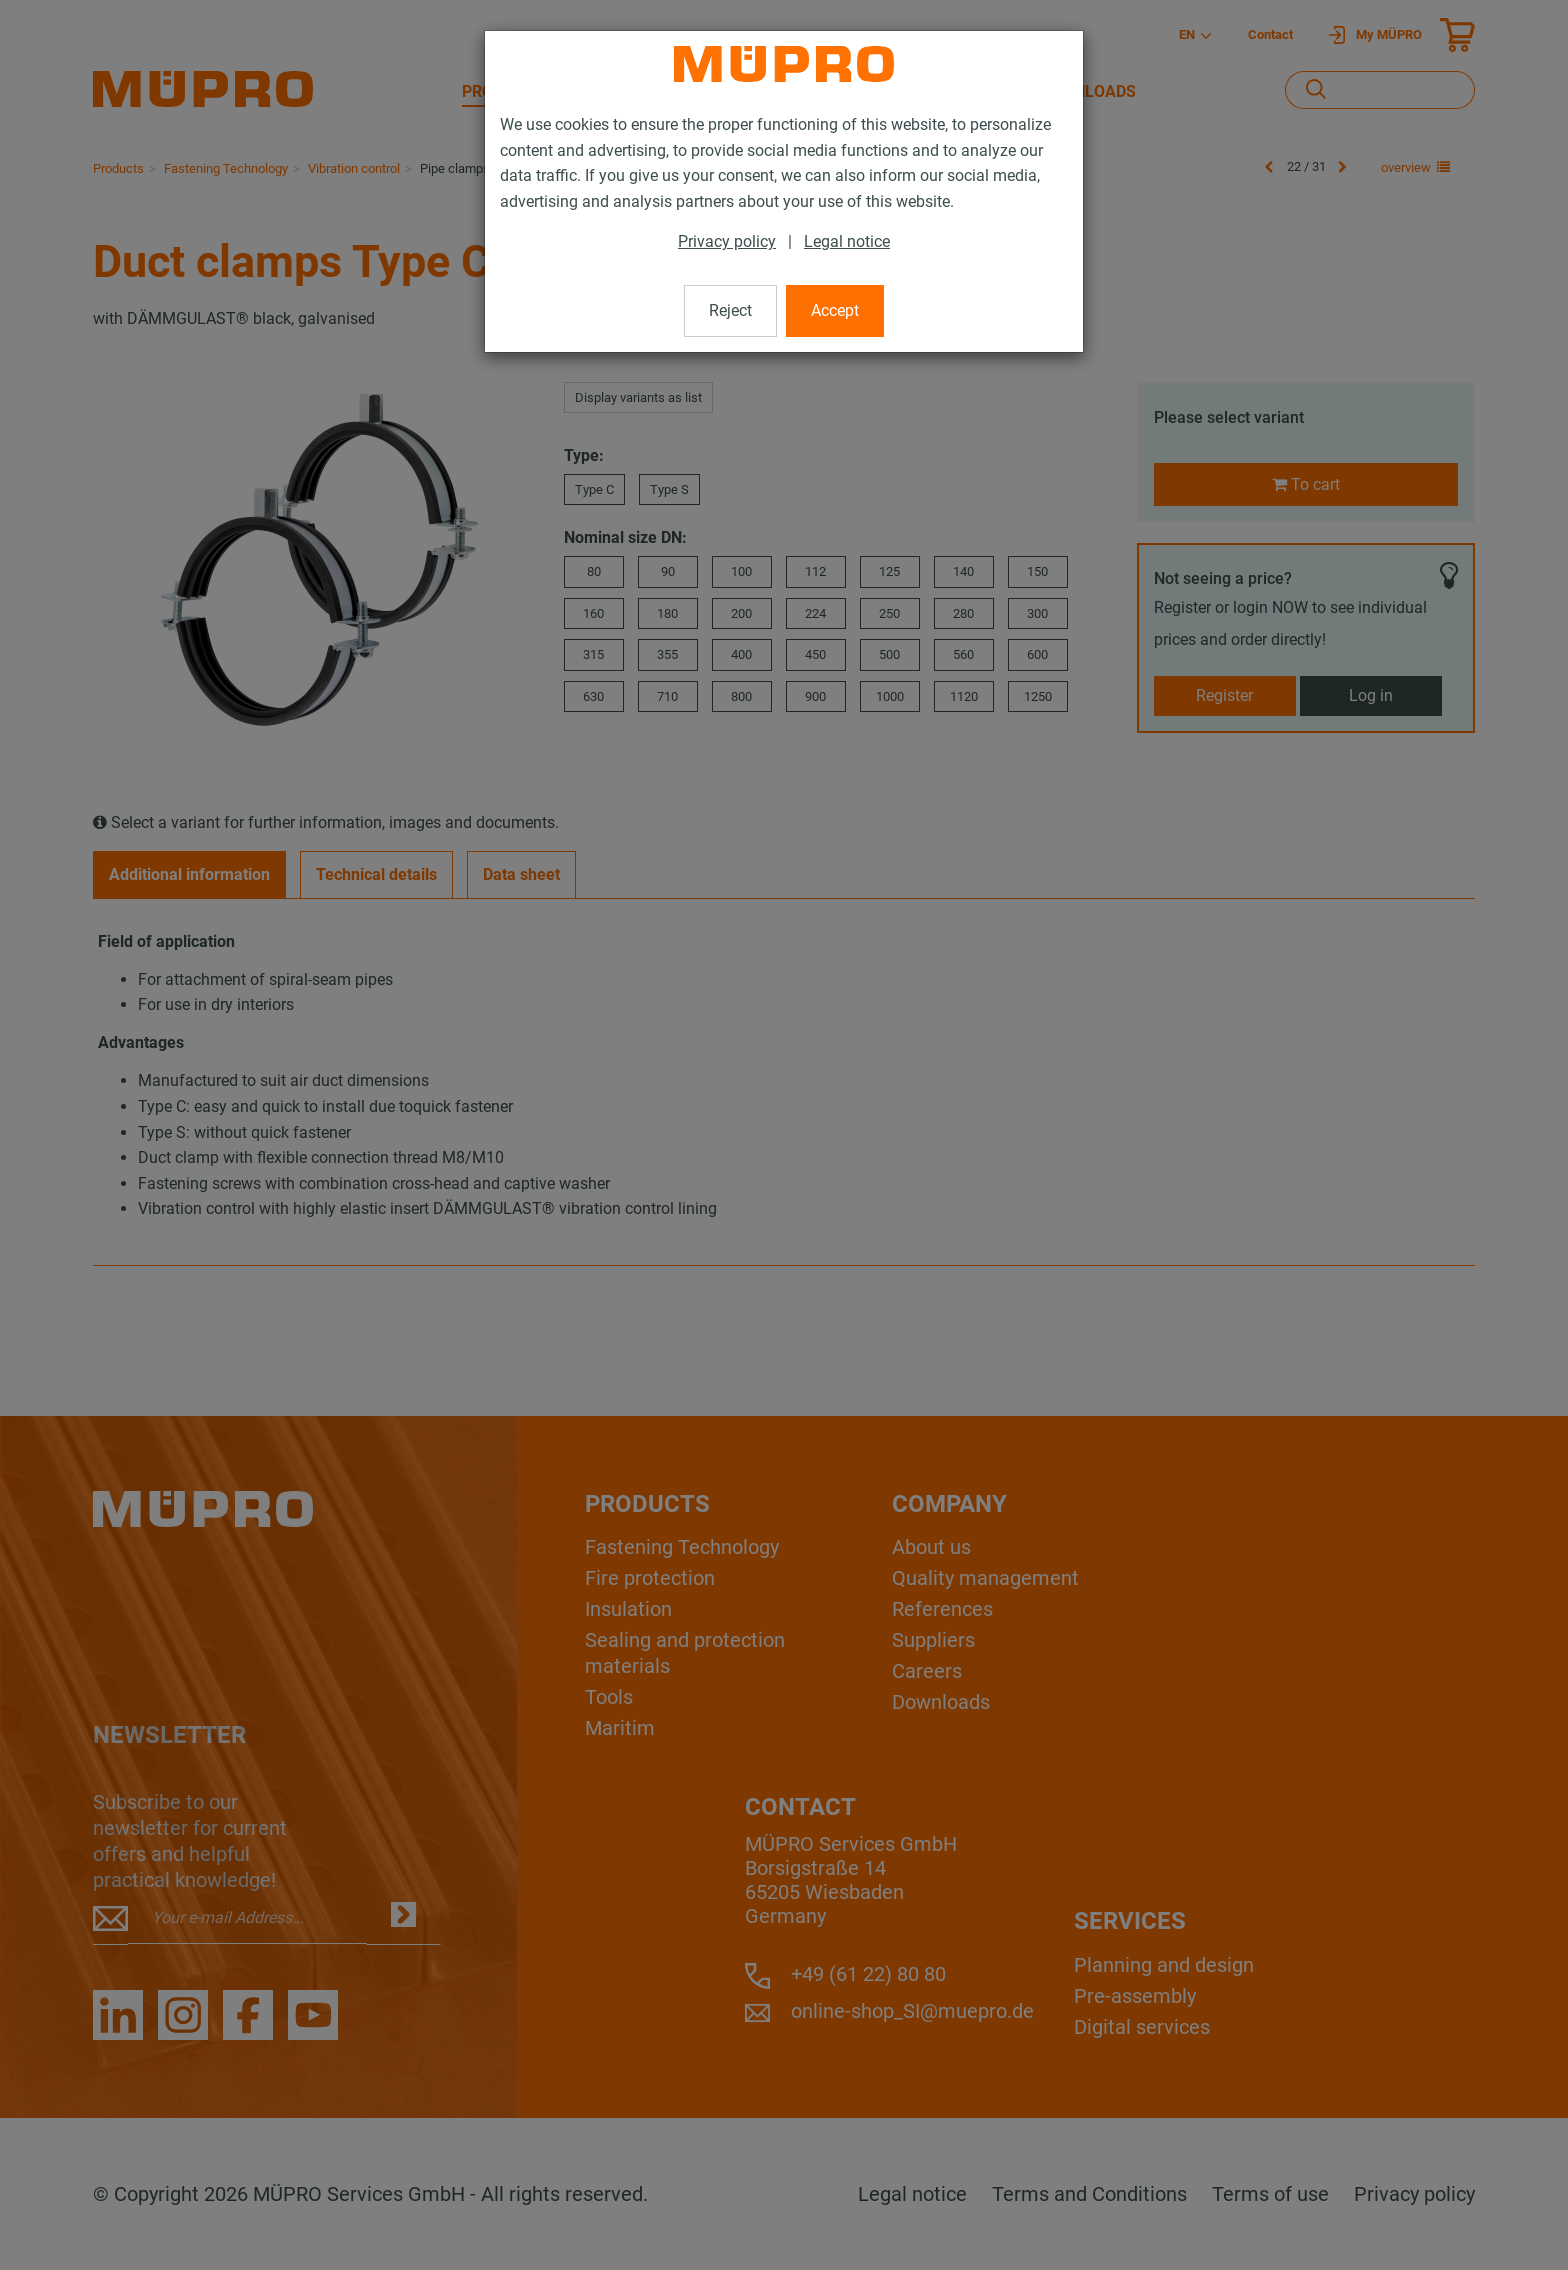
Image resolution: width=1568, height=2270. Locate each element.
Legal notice (847, 241)
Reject (730, 310)
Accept (835, 310)
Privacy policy (727, 241)
